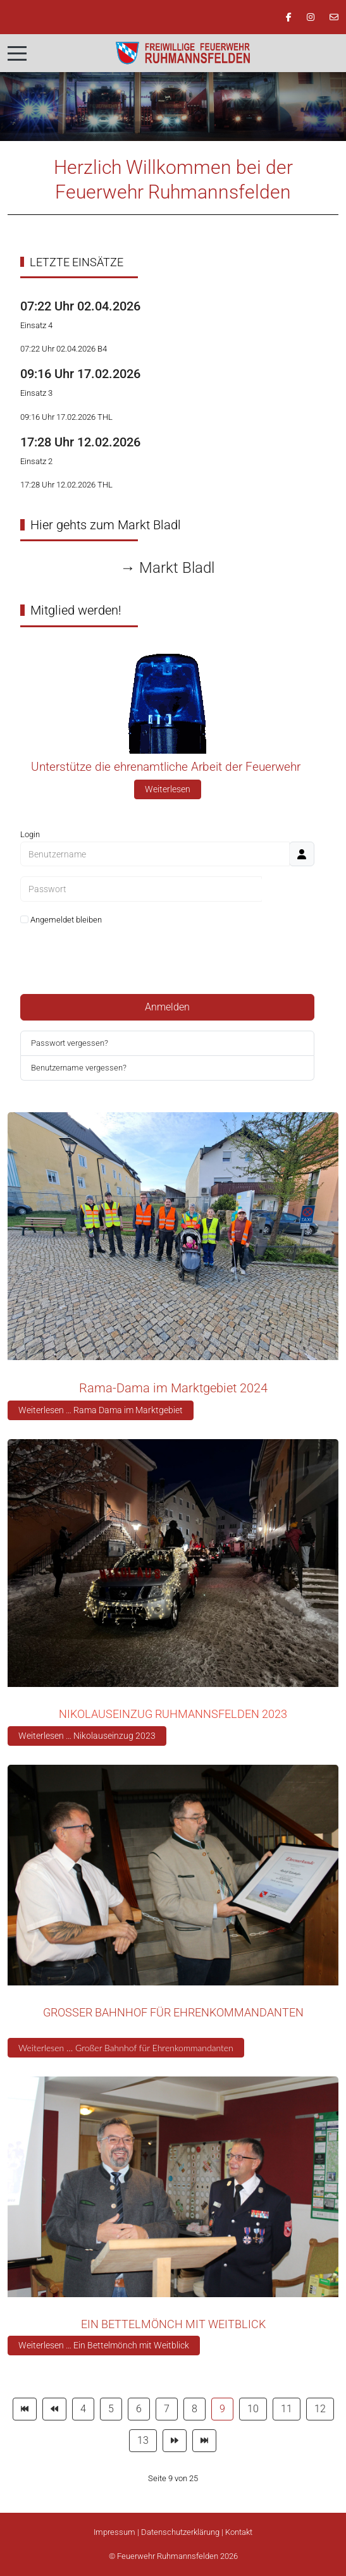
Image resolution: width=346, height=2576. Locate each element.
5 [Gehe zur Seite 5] (111, 2409)
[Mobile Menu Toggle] (17, 53)
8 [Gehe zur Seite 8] (194, 2409)
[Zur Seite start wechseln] (25, 2409)
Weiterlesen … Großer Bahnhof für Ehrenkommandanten (125, 2047)
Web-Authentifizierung (167, 969)
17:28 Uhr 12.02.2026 (80, 442)
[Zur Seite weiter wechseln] (175, 2440)
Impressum (114, 2532)
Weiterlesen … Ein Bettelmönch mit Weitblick (103, 2345)
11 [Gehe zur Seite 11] (286, 2409)
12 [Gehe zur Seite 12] (320, 2409)
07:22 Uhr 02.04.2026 (80, 306)
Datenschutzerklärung (180, 2532)
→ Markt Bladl (167, 568)
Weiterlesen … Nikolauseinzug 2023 (87, 1736)
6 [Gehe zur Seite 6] (139, 2409)
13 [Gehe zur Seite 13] (143, 2440)
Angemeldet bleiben (61, 919)
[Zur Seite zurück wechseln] (54, 2409)
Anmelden (167, 1007)
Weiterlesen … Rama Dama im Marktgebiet (100, 1410)
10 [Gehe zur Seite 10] (253, 2409)
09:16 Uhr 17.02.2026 (80, 373)
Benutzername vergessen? (79, 1067)
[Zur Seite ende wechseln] (204, 2440)
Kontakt (238, 2532)
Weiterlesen (167, 789)
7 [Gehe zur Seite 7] (167, 2409)
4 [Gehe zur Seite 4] (83, 2409)
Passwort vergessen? (69, 1043)
